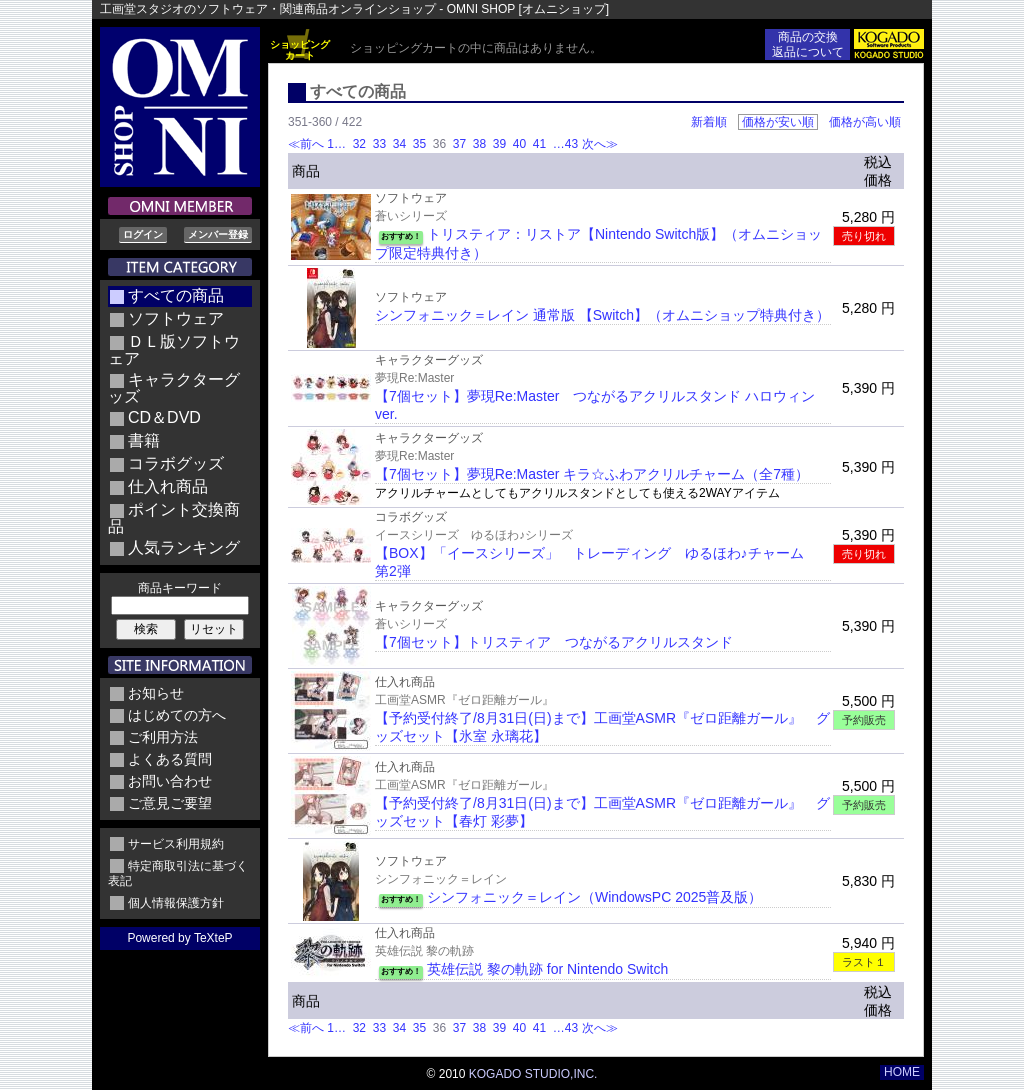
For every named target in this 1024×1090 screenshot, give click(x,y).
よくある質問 (170, 759)
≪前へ (306, 144)
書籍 (144, 440)
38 (479, 144)
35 (419, 144)
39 (499, 144)
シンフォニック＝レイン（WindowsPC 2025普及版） (594, 897)
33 (379, 144)
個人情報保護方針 (176, 903)
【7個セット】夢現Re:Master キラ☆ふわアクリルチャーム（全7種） (592, 474)
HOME (902, 1072)
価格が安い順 (778, 122)
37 (459, 144)
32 (359, 144)
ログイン (143, 234)
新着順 (709, 122)
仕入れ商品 (168, 486)
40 (519, 144)
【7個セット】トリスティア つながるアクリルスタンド (554, 642)
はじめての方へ (177, 715)
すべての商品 (176, 295)
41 (540, 144)
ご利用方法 (163, 737)
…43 (564, 144)
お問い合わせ (170, 781)
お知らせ (156, 693)
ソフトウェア (176, 318)
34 (399, 144)
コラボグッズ (176, 463)
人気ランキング (184, 547)
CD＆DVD (164, 417)
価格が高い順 (865, 122)
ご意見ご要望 (170, 803)
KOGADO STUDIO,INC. (533, 1074)
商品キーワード (180, 588)
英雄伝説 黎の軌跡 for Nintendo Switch (547, 969)
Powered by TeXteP (179, 938)
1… (338, 144)
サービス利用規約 (176, 844)
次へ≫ (600, 144)
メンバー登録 (218, 234)
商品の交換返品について (808, 44)
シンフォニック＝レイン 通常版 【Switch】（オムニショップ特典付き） (602, 315)
